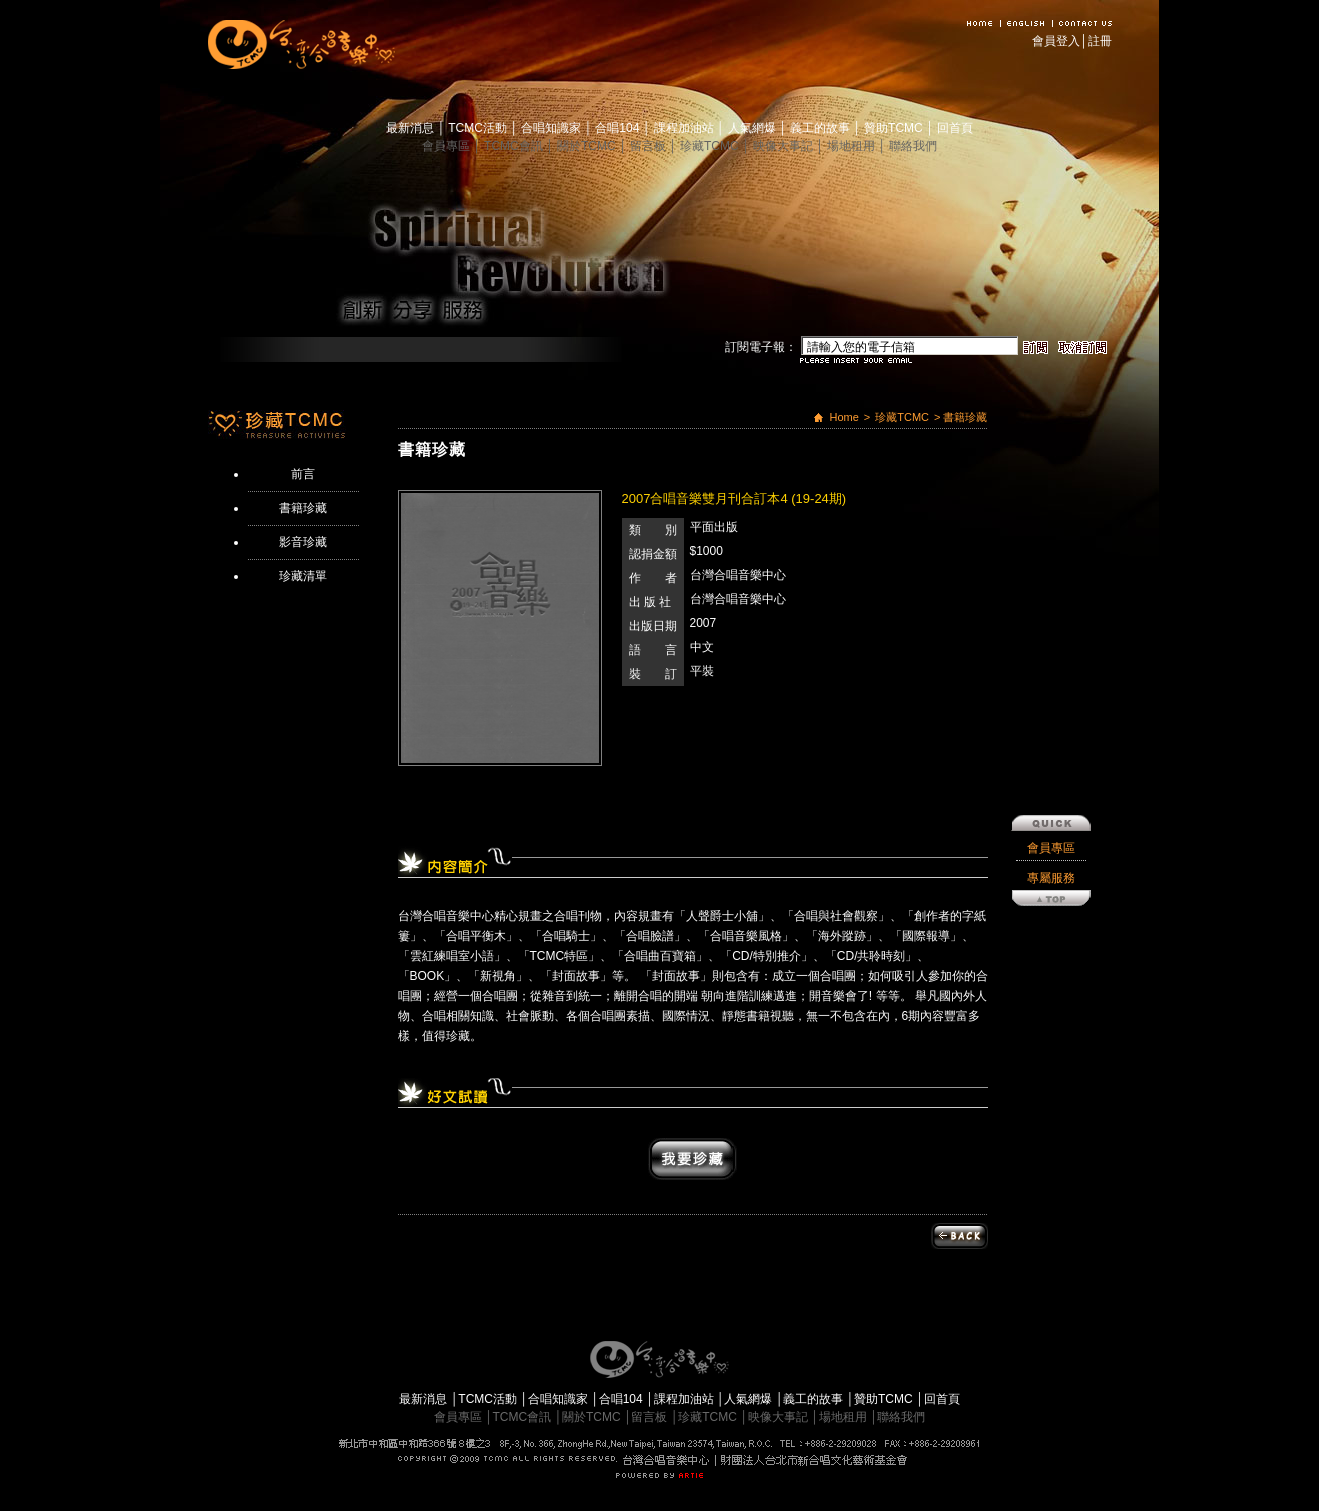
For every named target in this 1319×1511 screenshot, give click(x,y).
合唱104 (618, 128)
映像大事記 (784, 146)
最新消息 (411, 128)
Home (843, 417)
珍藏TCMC (711, 146)
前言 (303, 474)
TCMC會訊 (515, 146)
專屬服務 (1051, 789)
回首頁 (955, 128)
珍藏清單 (303, 576)
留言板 (649, 146)
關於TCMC (588, 146)
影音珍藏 (303, 542)
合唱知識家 (552, 128)
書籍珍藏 (303, 508)
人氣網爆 (753, 128)
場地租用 (852, 146)
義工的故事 (821, 128)
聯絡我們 (913, 146)
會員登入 (1056, 41)
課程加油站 (685, 128)
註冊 (1100, 41)
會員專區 (447, 146)
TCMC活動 (479, 128)
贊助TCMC (895, 128)
